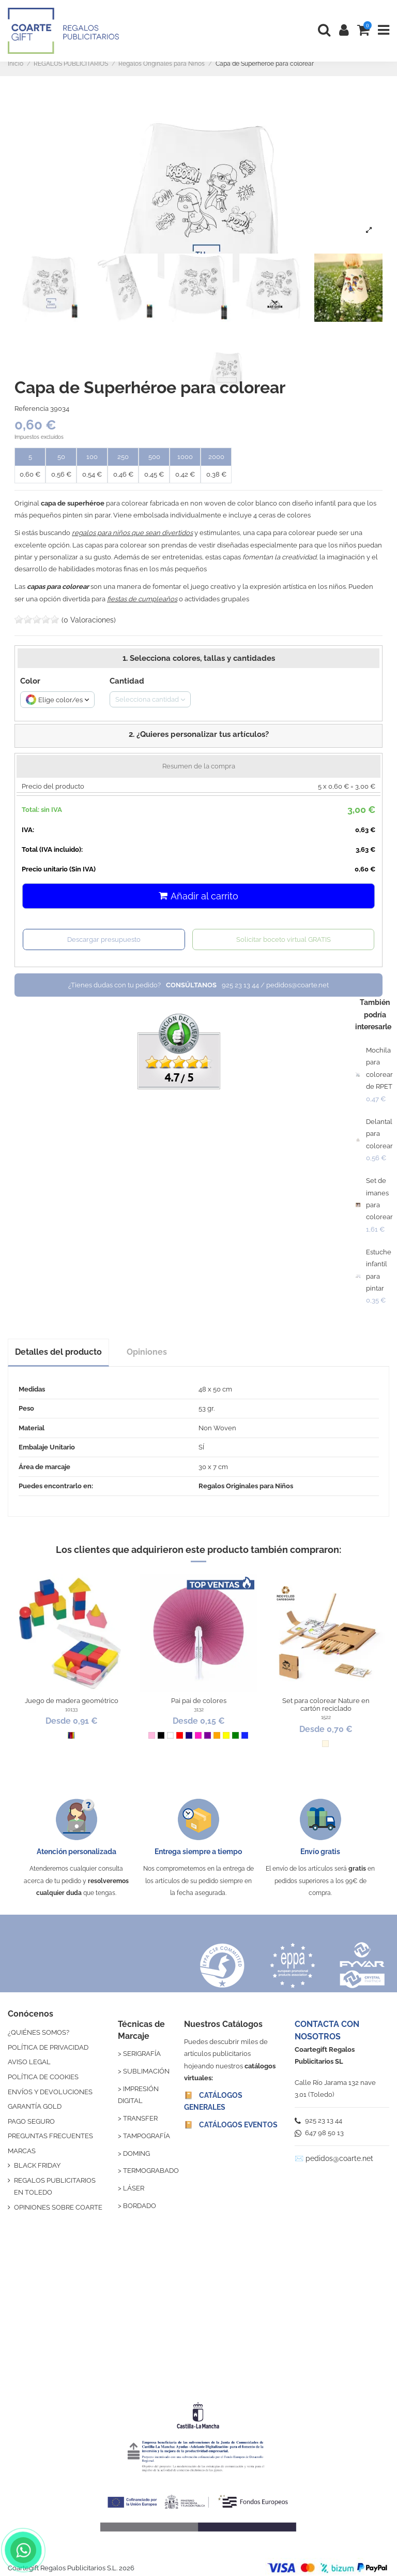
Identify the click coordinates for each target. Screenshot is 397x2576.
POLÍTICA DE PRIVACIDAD (48, 2047)
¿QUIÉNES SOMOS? (38, 2032)
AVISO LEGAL (29, 2062)
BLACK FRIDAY (37, 2165)
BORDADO (139, 2206)
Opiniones (147, 1352)
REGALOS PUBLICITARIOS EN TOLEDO (55, 2186)
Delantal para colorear (379, 1134)
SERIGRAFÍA (142, 2053)
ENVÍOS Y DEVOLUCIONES (50, 2092)
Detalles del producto (58, 1352)
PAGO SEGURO (31, 2121)
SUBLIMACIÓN (146, 2071)
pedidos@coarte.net (339, 2158)
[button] (198, 736)
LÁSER (133, 2188)
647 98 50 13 (319, 2133)
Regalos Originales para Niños (245, 1486)
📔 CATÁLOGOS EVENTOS (231, 2125)
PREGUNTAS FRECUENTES (50, 2136)
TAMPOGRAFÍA (146, 2136)
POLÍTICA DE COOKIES (43, 2077)
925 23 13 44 (318, 2120)
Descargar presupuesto (104, 939)
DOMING (136, 2153)
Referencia (31, 408)
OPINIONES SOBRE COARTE (58, 2207)
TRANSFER (140, 2118)
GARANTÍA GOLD (35, 2106)
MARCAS (22, 2151)
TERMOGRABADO (151, 2170)
